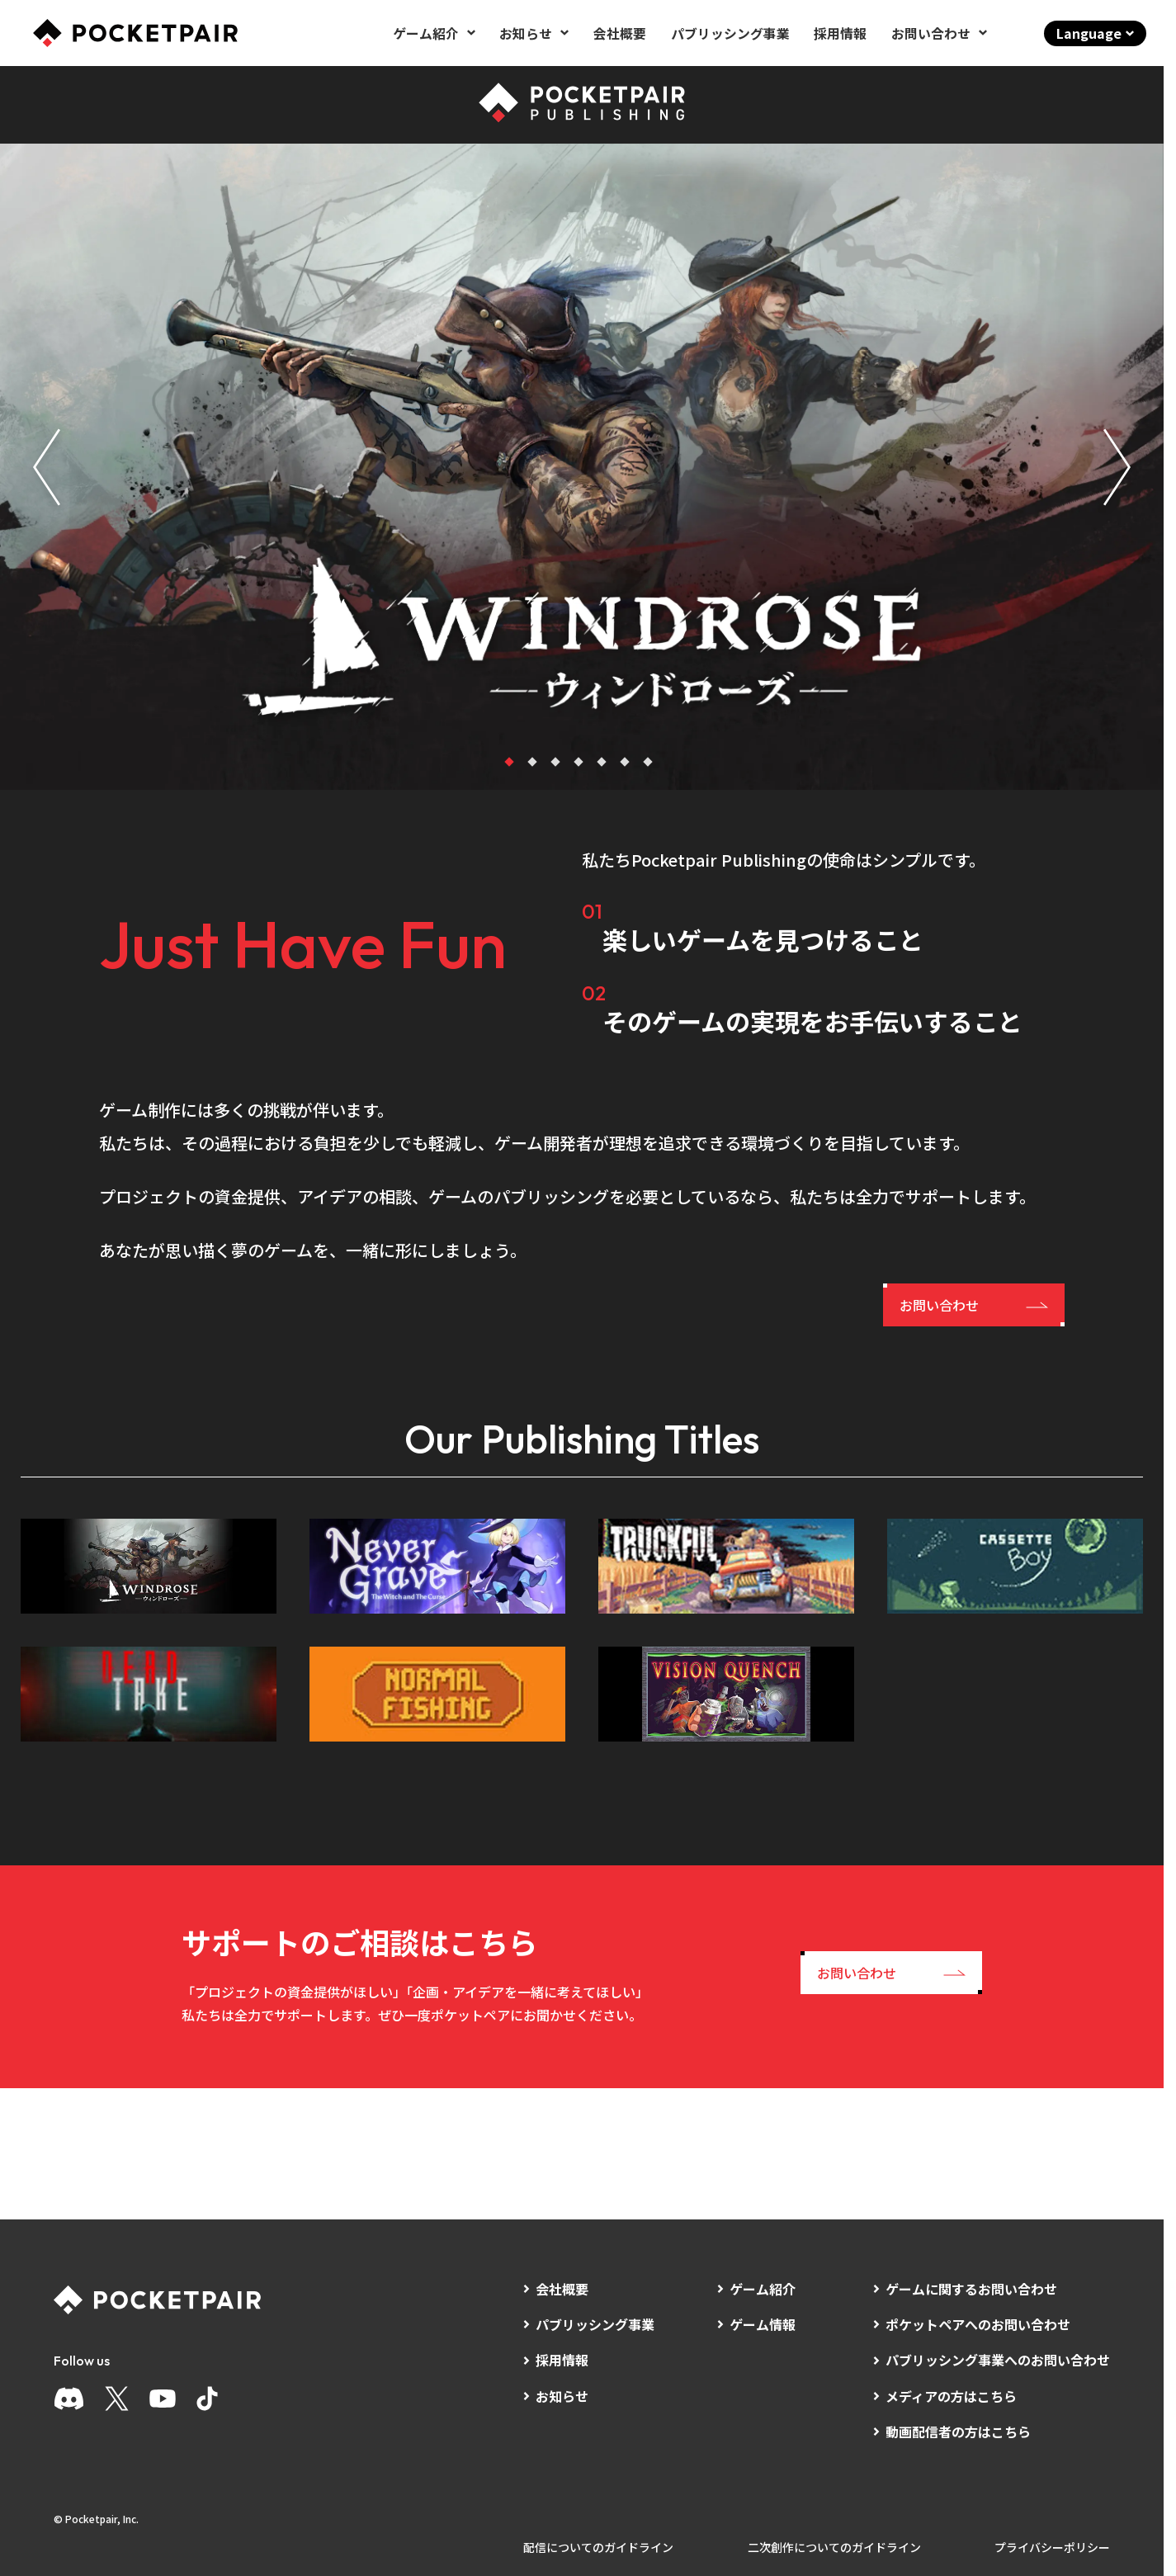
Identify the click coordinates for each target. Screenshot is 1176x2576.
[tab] (508, 762)
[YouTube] (162, 2398)
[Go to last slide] (46, 467)
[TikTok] (207, 2398)
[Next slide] (1117, 467)
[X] (117, 2398)
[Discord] (69, 2398)
